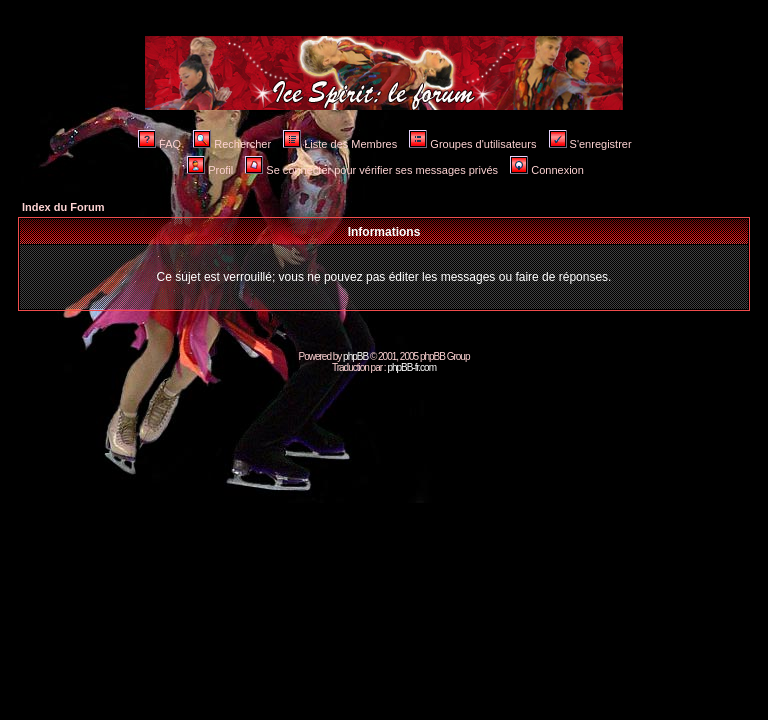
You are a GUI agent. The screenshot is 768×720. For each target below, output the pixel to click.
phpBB (355, 356)
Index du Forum (63, 207)
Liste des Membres (340, 144)
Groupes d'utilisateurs (472, 144)
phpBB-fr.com (411, 367)
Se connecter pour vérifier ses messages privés (371, 170)
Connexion (547, 170)
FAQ (159, 144)
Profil (210, 170)
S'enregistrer (590, 144)
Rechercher (232, 144)
